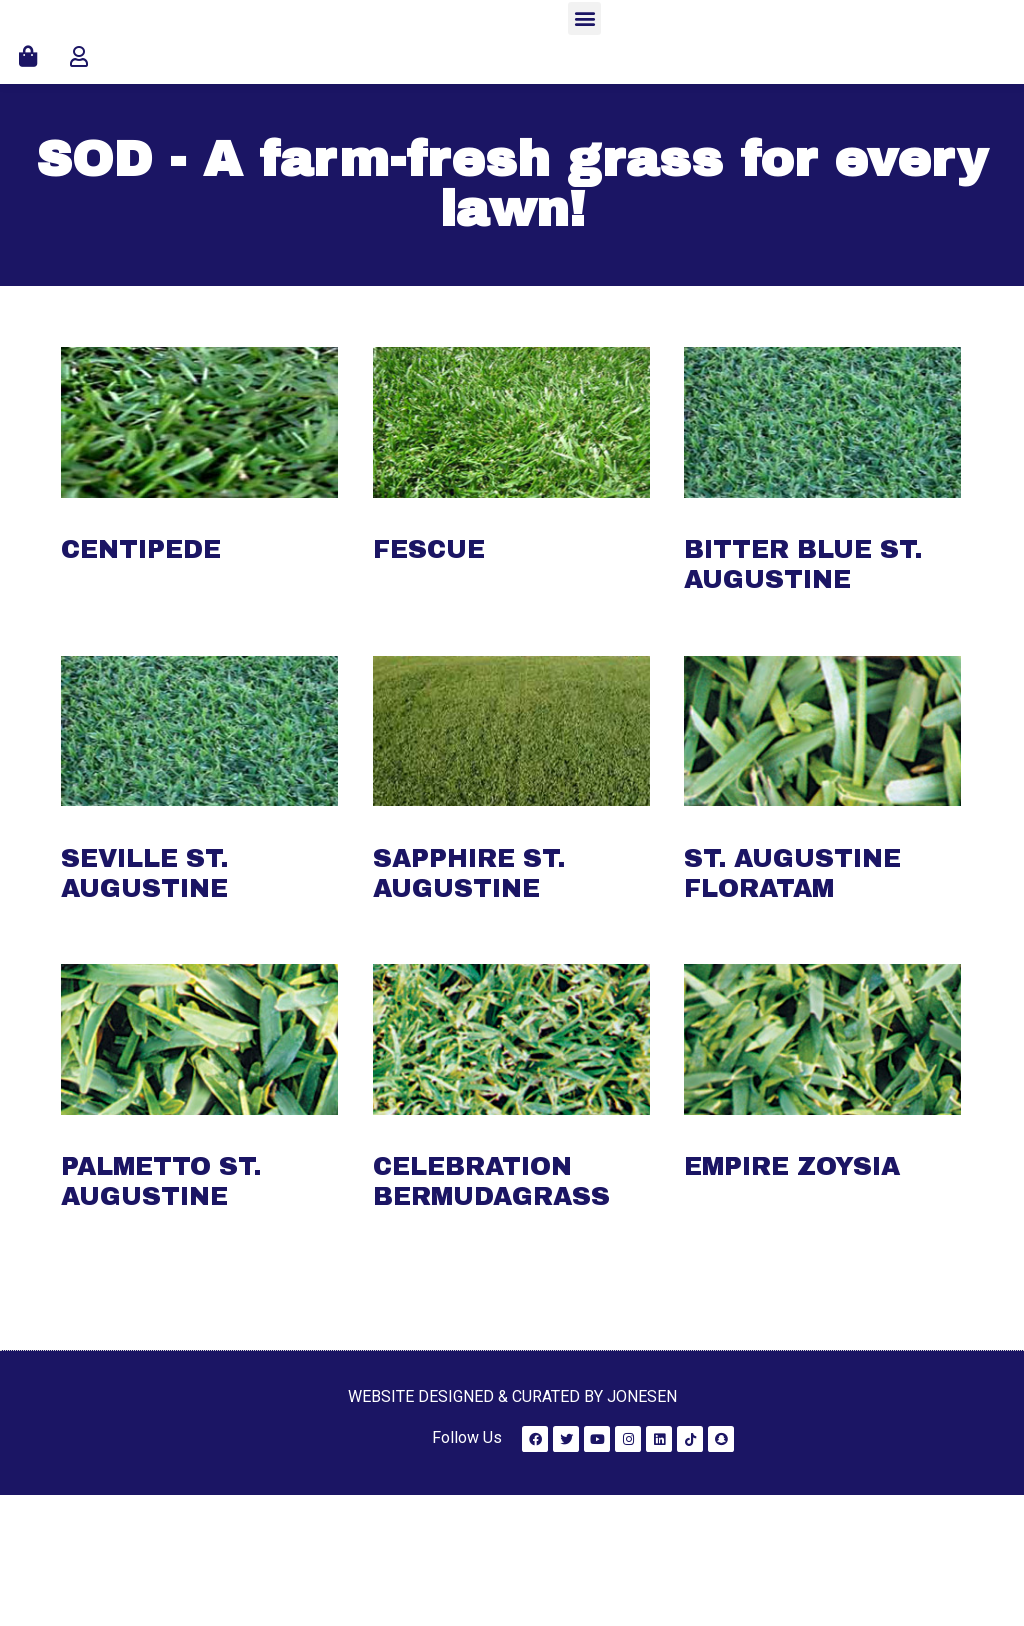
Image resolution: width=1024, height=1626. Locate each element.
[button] (584, 83)
